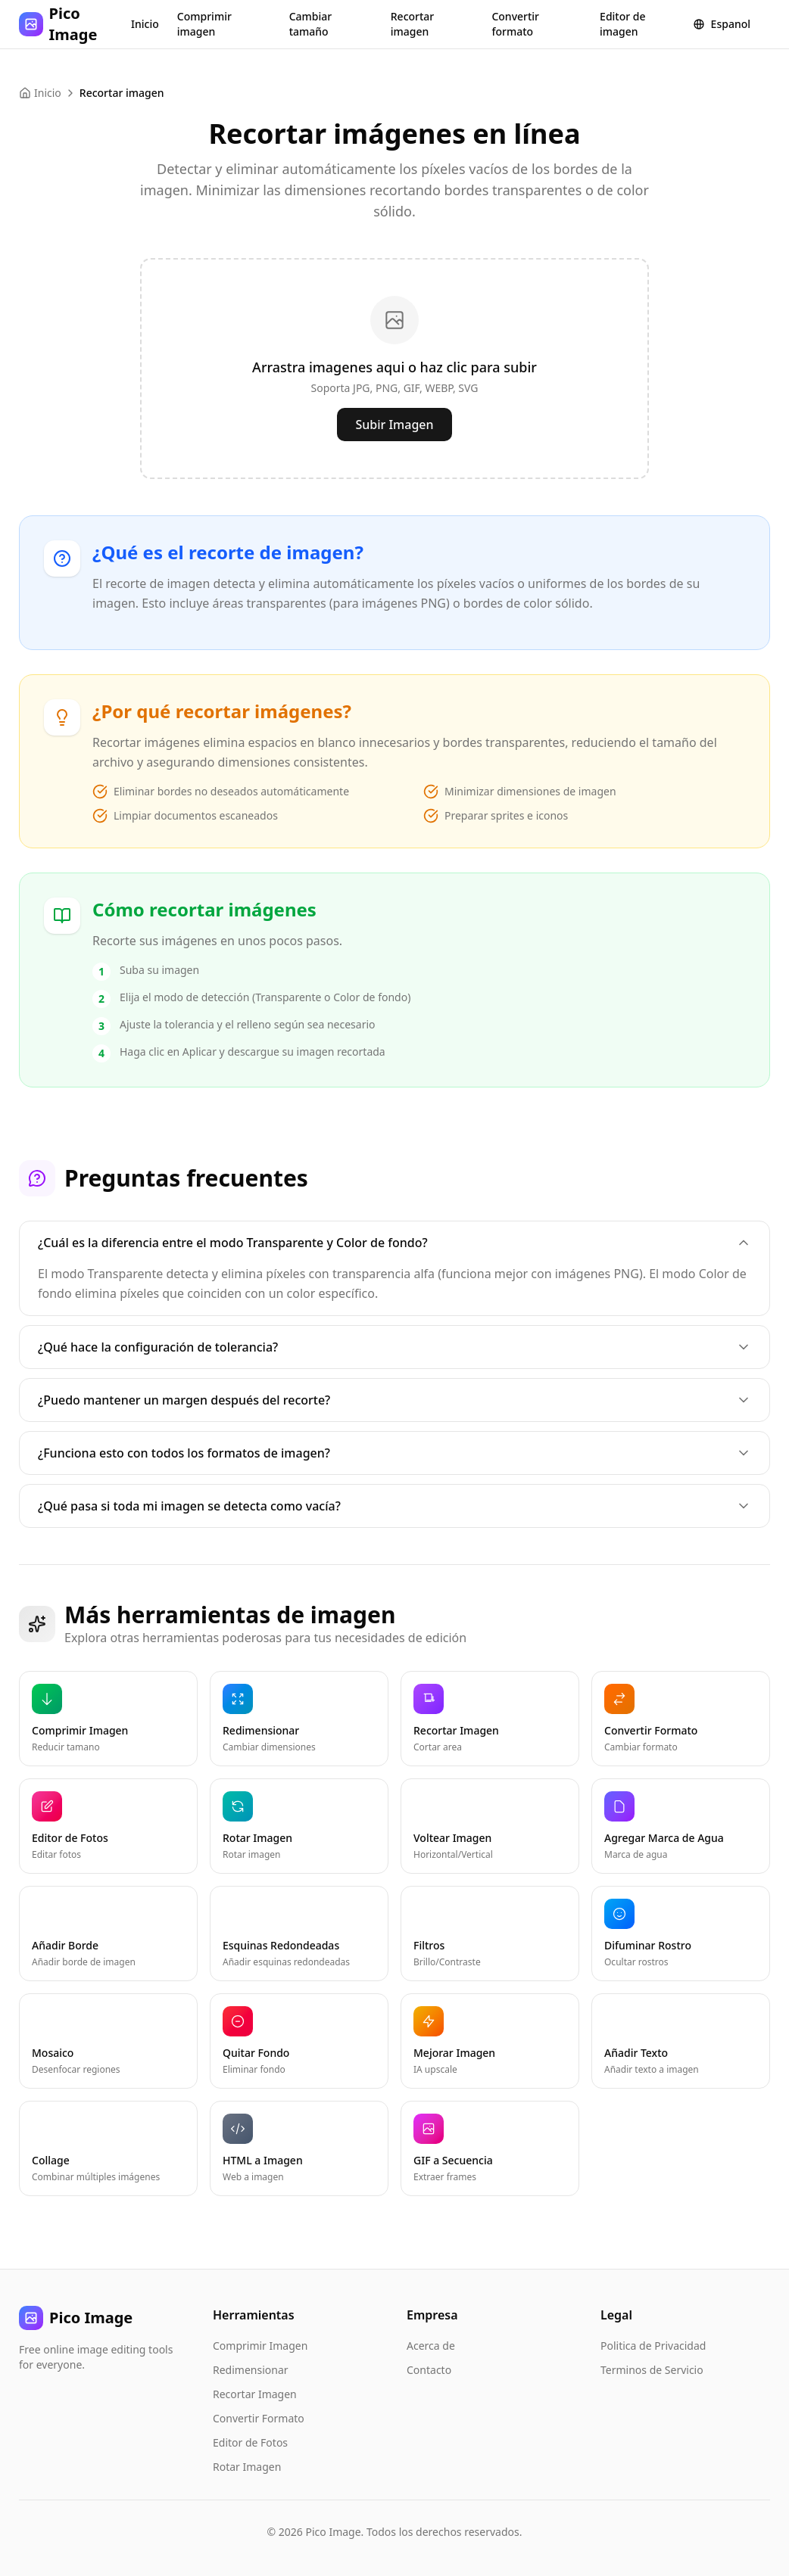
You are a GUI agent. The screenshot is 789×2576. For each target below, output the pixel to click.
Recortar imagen (413, 24)
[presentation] (394, 368)
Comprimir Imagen (260, 2345)
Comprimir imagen (204, 24)
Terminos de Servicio (651, 2370)
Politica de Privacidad (653, 2345)
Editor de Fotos (250, 2442)
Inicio (145, 24)
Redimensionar (250, 2370)
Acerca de (431, 2345)
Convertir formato (515, 24)
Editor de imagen (622, 24)
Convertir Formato (258, 2418)
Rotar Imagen (247, 2466)
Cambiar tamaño (310, 24)
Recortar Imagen (255, 2394)
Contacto (429, 2370)
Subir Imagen (394, 424)
